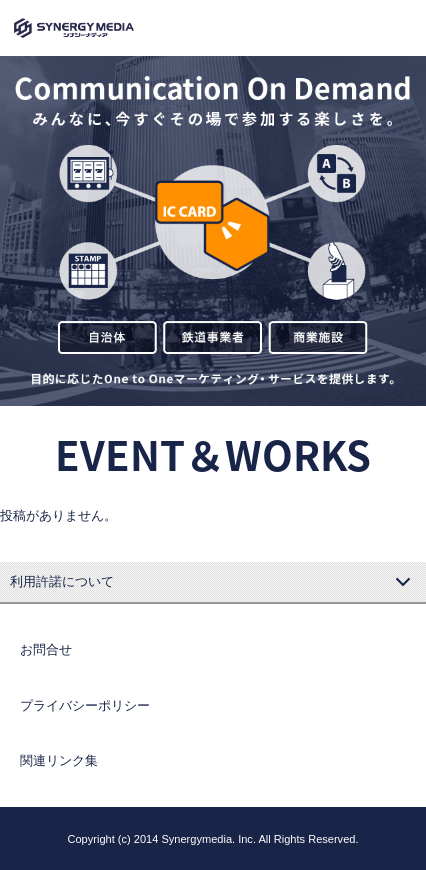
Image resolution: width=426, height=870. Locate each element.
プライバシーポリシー (85, 705)
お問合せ (46, 649)
